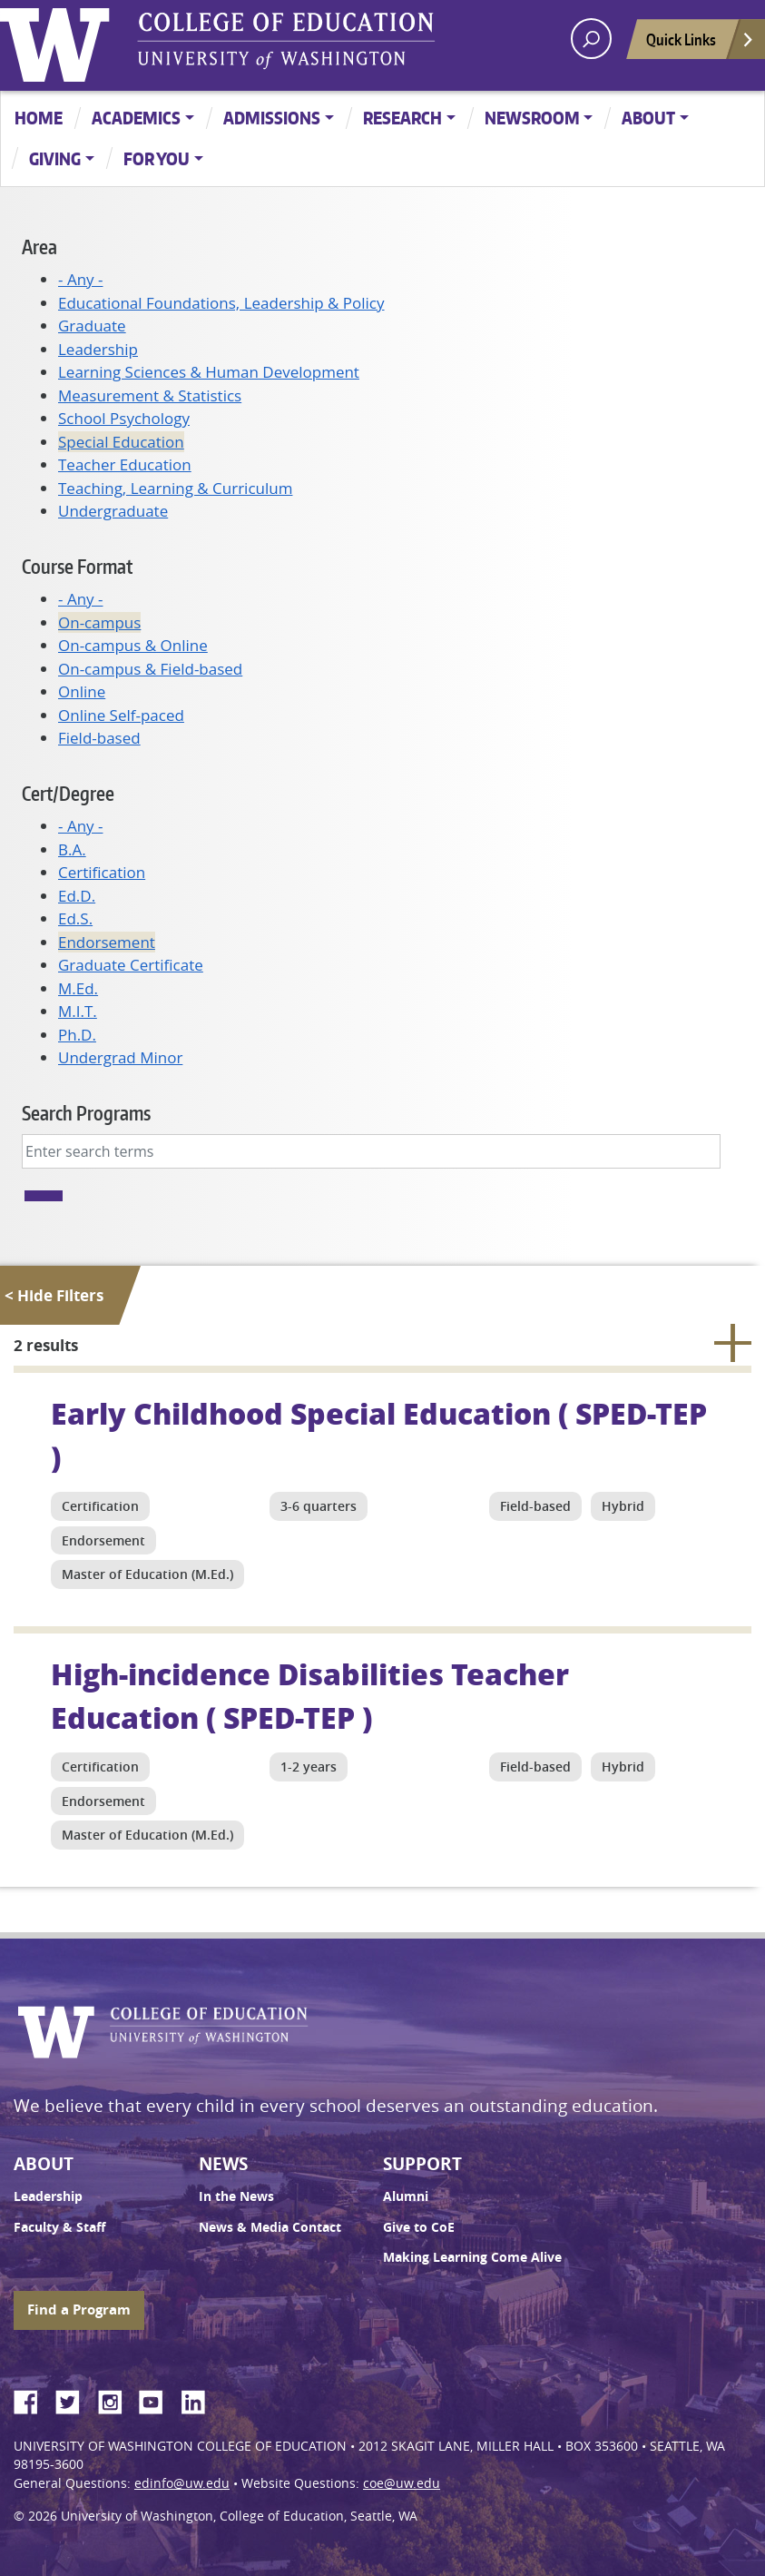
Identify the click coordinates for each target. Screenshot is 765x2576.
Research (402, 117)
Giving (55, 158)
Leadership (98, 349)
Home (39, 117)
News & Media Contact (270, 2227)
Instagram (116, 2399)
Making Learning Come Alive (472, 2257)
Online (81, 691)
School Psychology (124, 418)
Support (422, 2164)
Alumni (405, 2196)
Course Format (77, 566)
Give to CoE (419, 2227)
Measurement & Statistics (149, 395)
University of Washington (59, 41)
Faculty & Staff (59, 2227)
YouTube (158, 2399)
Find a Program (79, 2309)
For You (156, 158)
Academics (136, 117)
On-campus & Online (133, 645)
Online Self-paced (121, 715)
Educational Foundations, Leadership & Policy (221, 302)
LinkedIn (200, 2399)
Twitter (74, 2399)
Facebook (33, 2399)
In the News (236, 2196)
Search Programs (86, 1112)
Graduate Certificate (130, 964)
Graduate (92, 325)
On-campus (99, 622)
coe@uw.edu (401, 2483)
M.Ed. (78, 988)
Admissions (271, 117)
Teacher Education (124, 464)
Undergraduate (113, 510)
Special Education (121, 441)
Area (39, 246)
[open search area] (591, 38)
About (648, 117)
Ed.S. (75, 918)
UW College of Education (286, 41)
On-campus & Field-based (150, 668)
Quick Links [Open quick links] (700, 44)
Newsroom (532, 117)
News (223, 2164)
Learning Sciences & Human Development (208, 371)
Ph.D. (77, 1034)
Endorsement (106, 942)
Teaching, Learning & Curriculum (175, 488)
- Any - (80, 279)
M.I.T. (77, 1011)
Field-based (99, 737)
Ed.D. (76, 895)
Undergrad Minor (120, 1057)
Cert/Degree (68, 793)
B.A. (72, 849)
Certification (101, 872)
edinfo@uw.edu (182, 2483)
